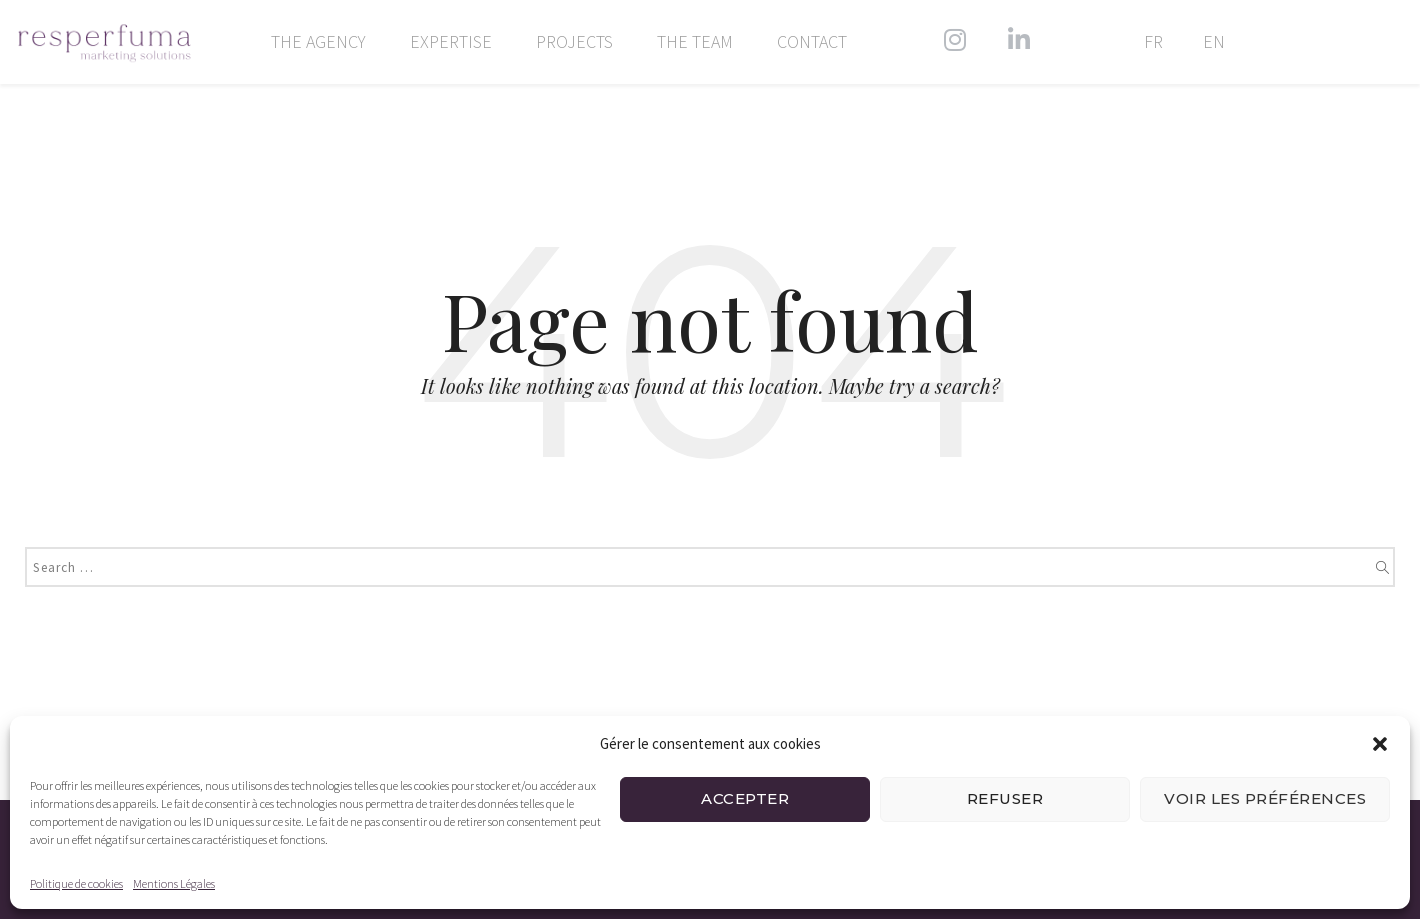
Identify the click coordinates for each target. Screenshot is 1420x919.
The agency (318, 42)
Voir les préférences (1265, 798)
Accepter (745, 798)
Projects (574, 42)
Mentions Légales (174, 883)
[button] (1380, 744)
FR (1153, 42)
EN (1214, 42)
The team (695, 42)
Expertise (451, 42)
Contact (812, 42)
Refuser (1005, 798)
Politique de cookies (76, 883)
